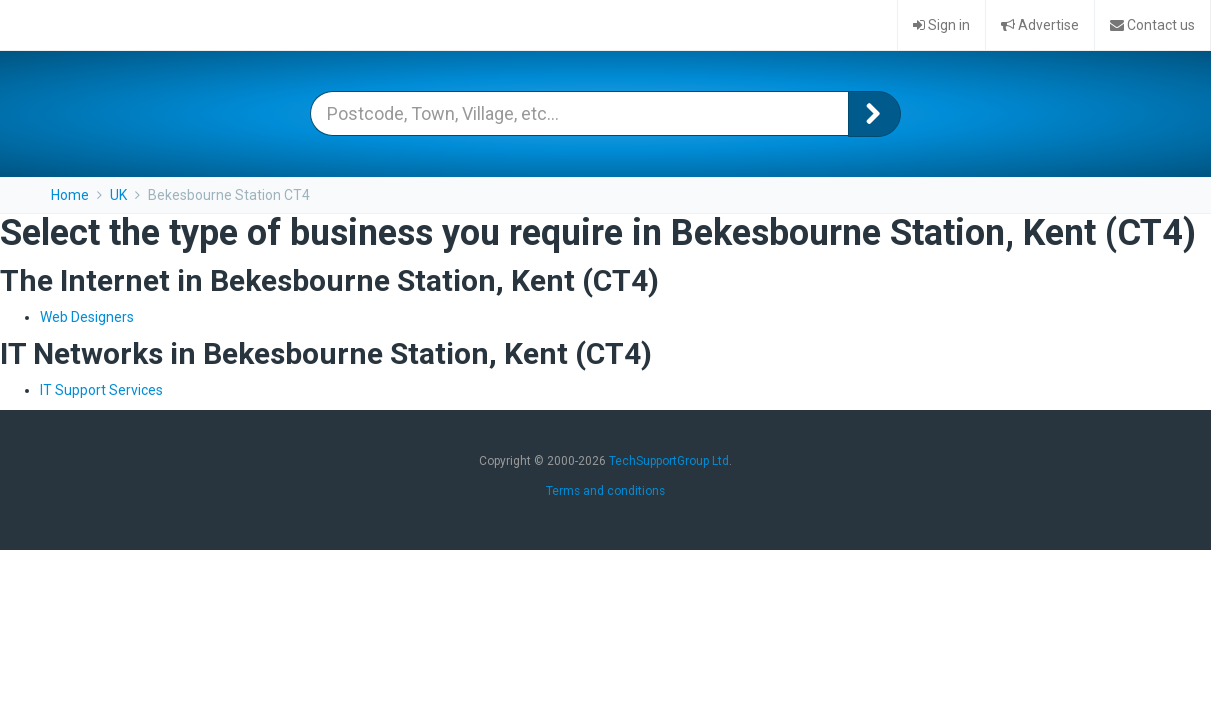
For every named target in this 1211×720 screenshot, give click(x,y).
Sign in (941, 25)
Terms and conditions (605, 491)
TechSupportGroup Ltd (669, 461)
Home (70, 195)
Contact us (1152, 25)
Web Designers (87, 317)
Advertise (1040, 25)
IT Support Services (101, 390)
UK (118, 195)
